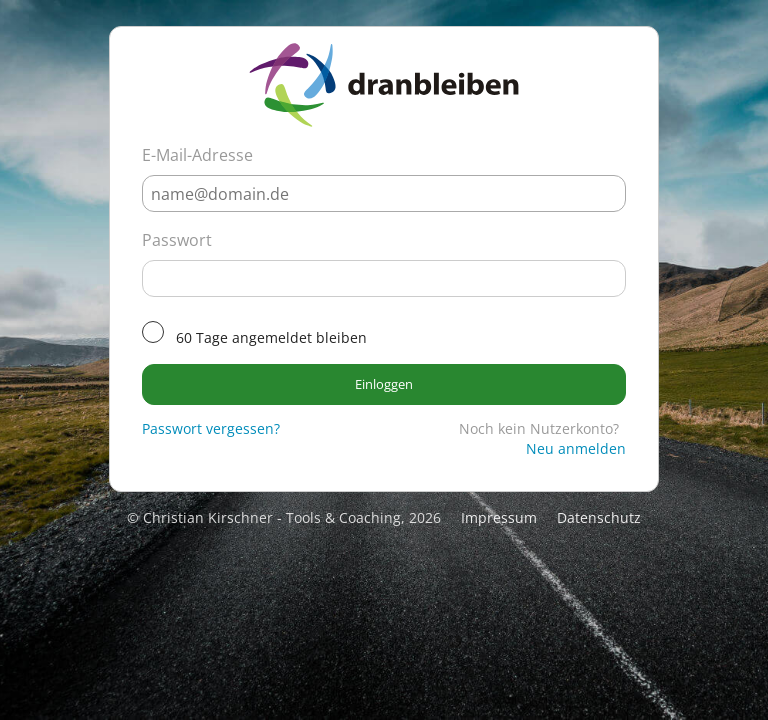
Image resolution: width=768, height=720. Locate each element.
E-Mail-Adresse (197, 155)
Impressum (499, 517)
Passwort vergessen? (211, 428)
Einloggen (384, 384)
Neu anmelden (576, 448)
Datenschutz (599, 517)
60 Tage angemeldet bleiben (271, 337)
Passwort (177, 240)
